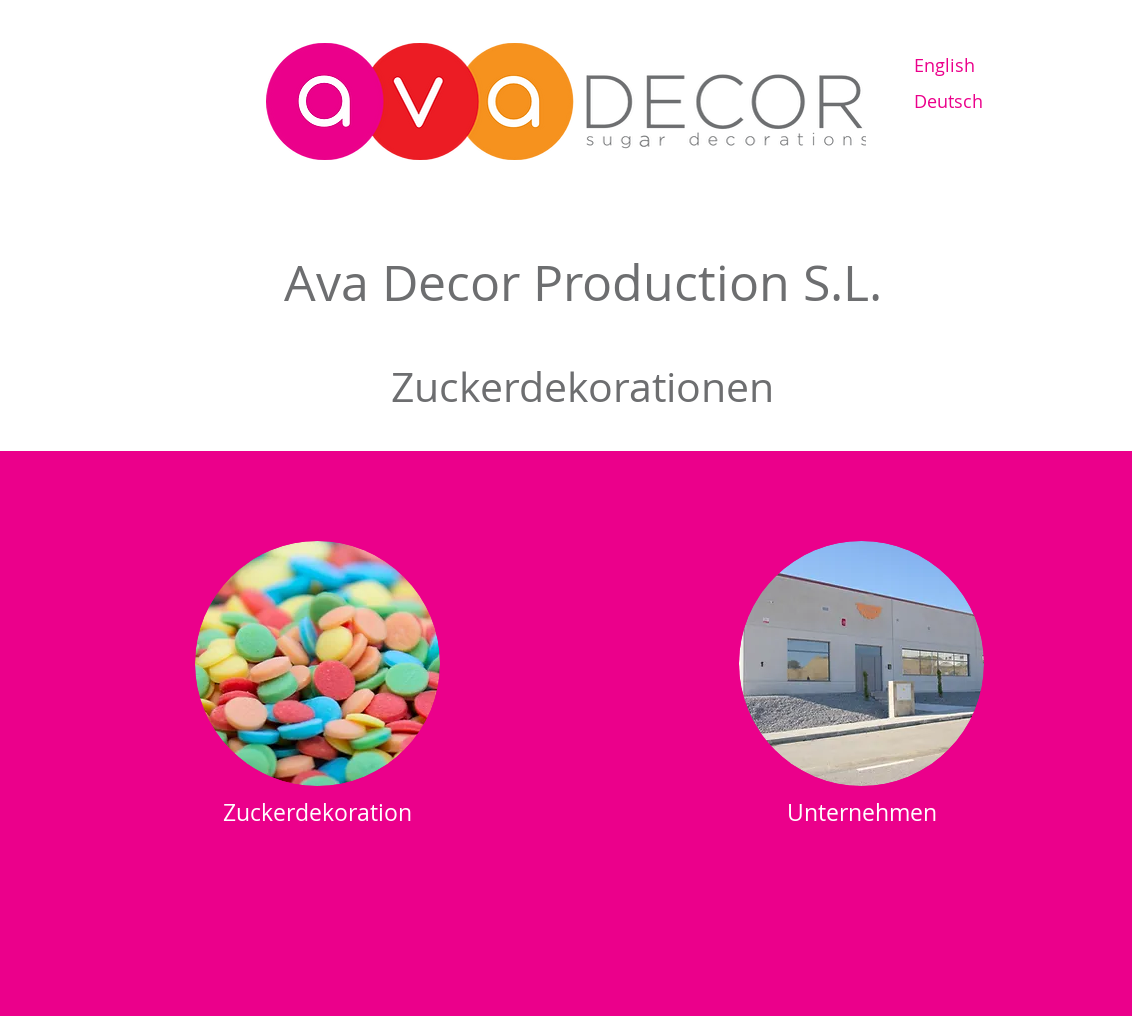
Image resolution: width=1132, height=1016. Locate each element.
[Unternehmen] (861, 813)
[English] (985, 66)
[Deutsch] (985, 101)
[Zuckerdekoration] (317, 813)
